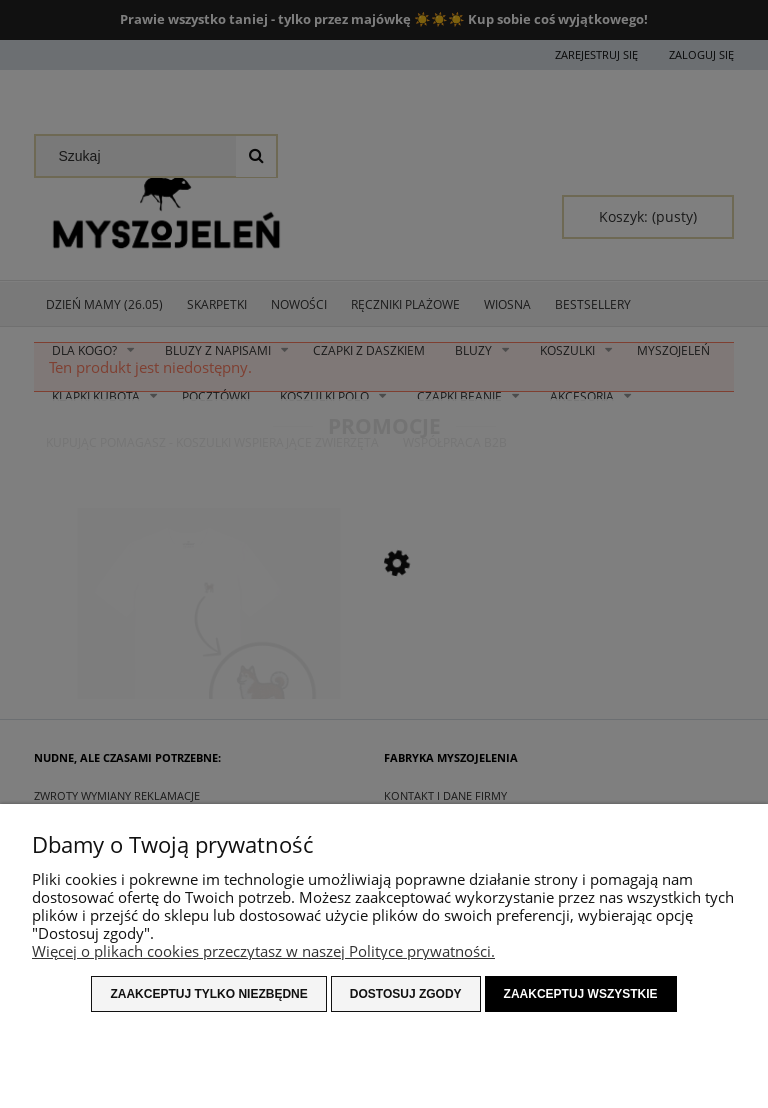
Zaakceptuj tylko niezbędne (208, 994)
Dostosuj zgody (406, 994)
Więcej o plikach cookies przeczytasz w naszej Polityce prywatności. (263, 951)
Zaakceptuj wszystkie (581, 994)
